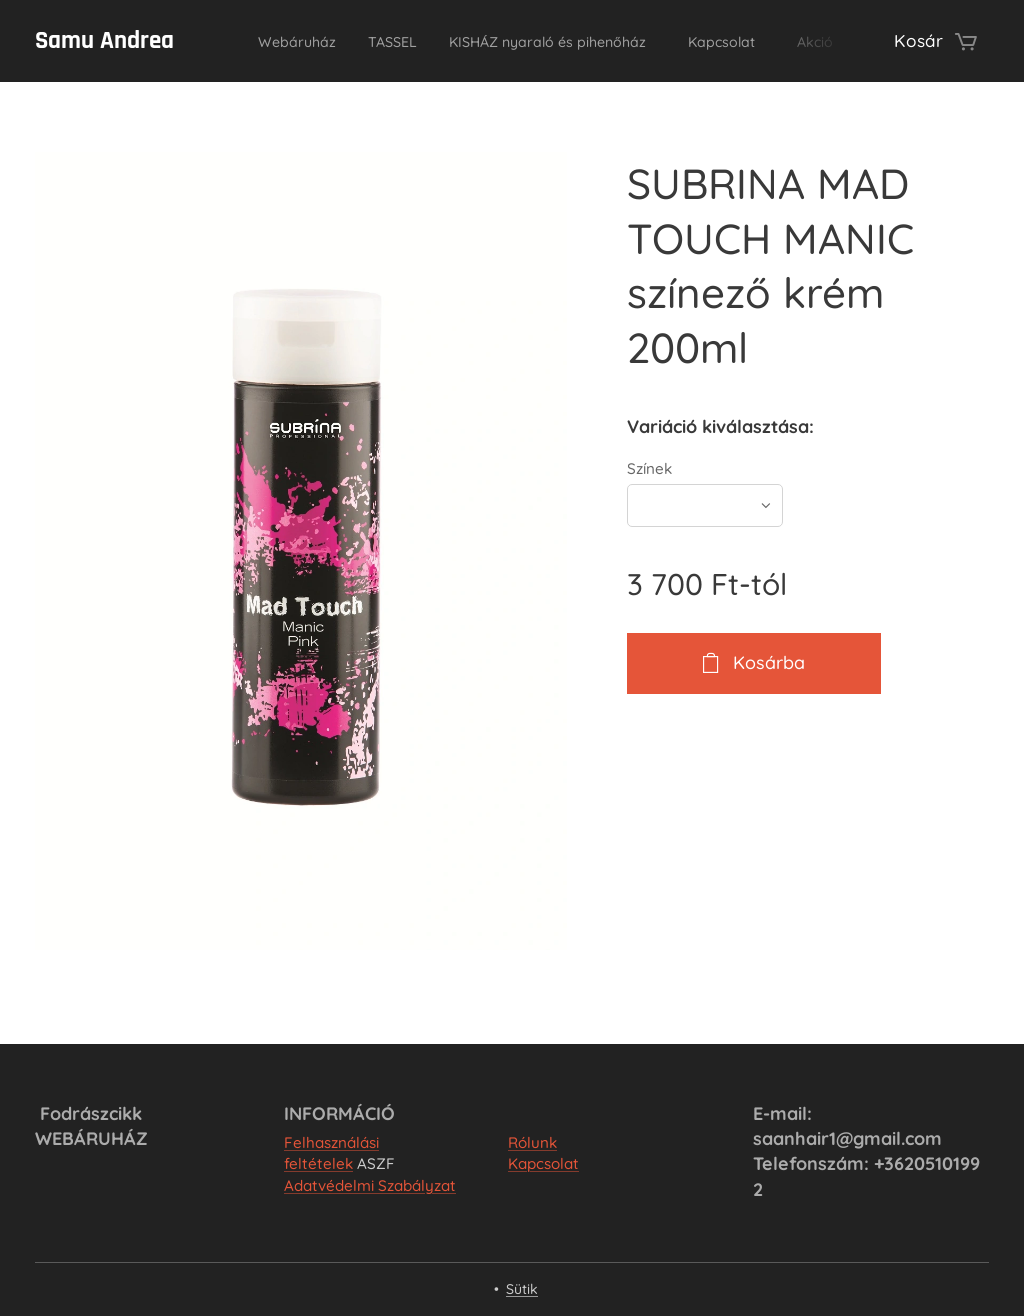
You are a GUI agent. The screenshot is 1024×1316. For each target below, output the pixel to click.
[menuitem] (291, 41)
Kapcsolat (543, 1163)
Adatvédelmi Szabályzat (370, 1185)
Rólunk (532, 1142)
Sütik (522, 1289)
